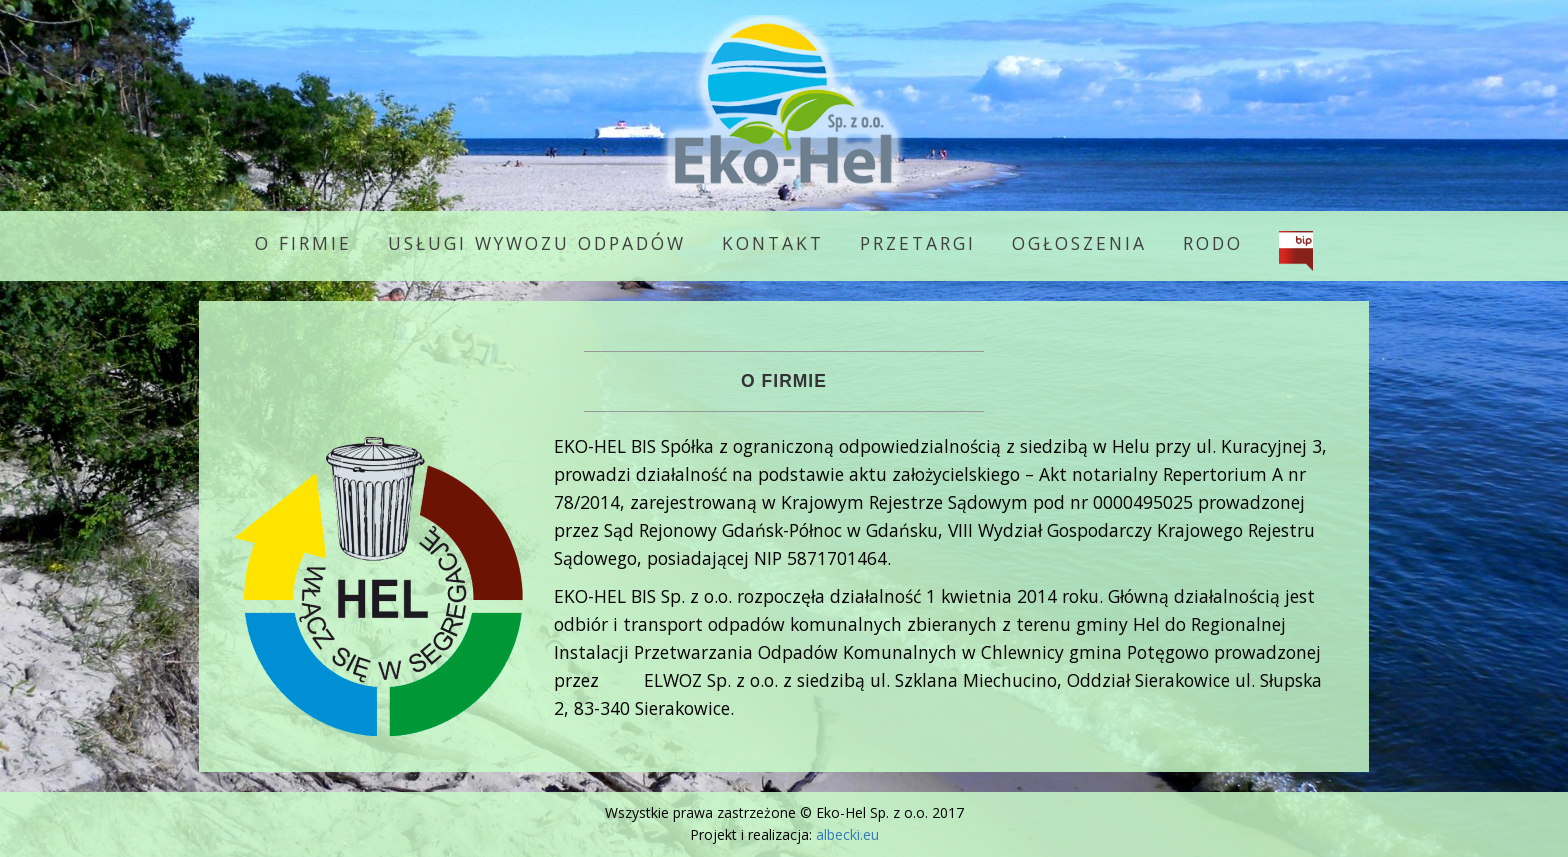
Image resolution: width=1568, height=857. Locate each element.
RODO (1213, 243)
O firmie (303, 243)
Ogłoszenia (1079, 243)
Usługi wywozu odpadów (537, 243)
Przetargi (918, 243)
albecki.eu (847, 834)
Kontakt (773, 243)
